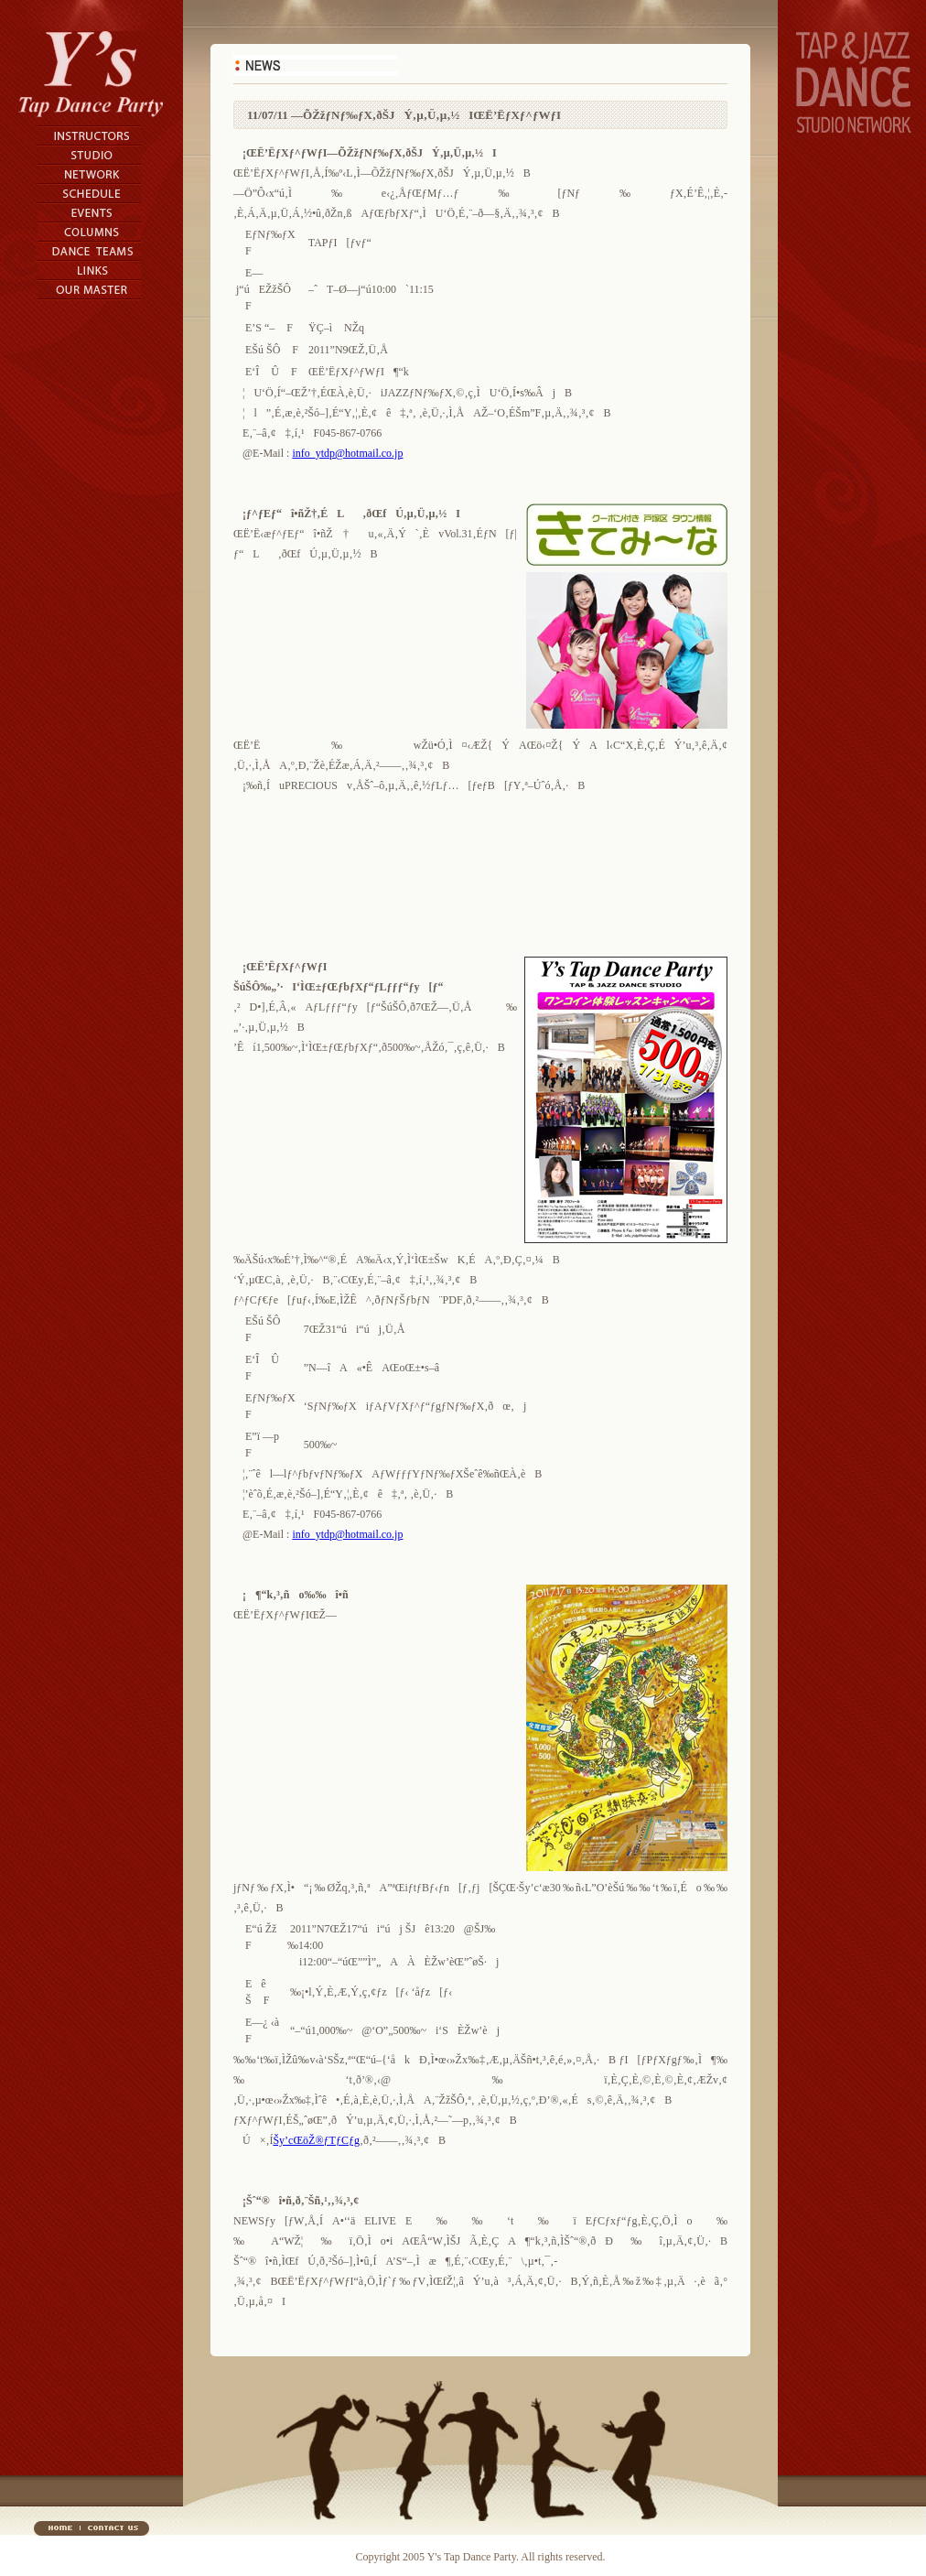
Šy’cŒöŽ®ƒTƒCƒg (316, 2140)
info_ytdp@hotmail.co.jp (347, 453)
